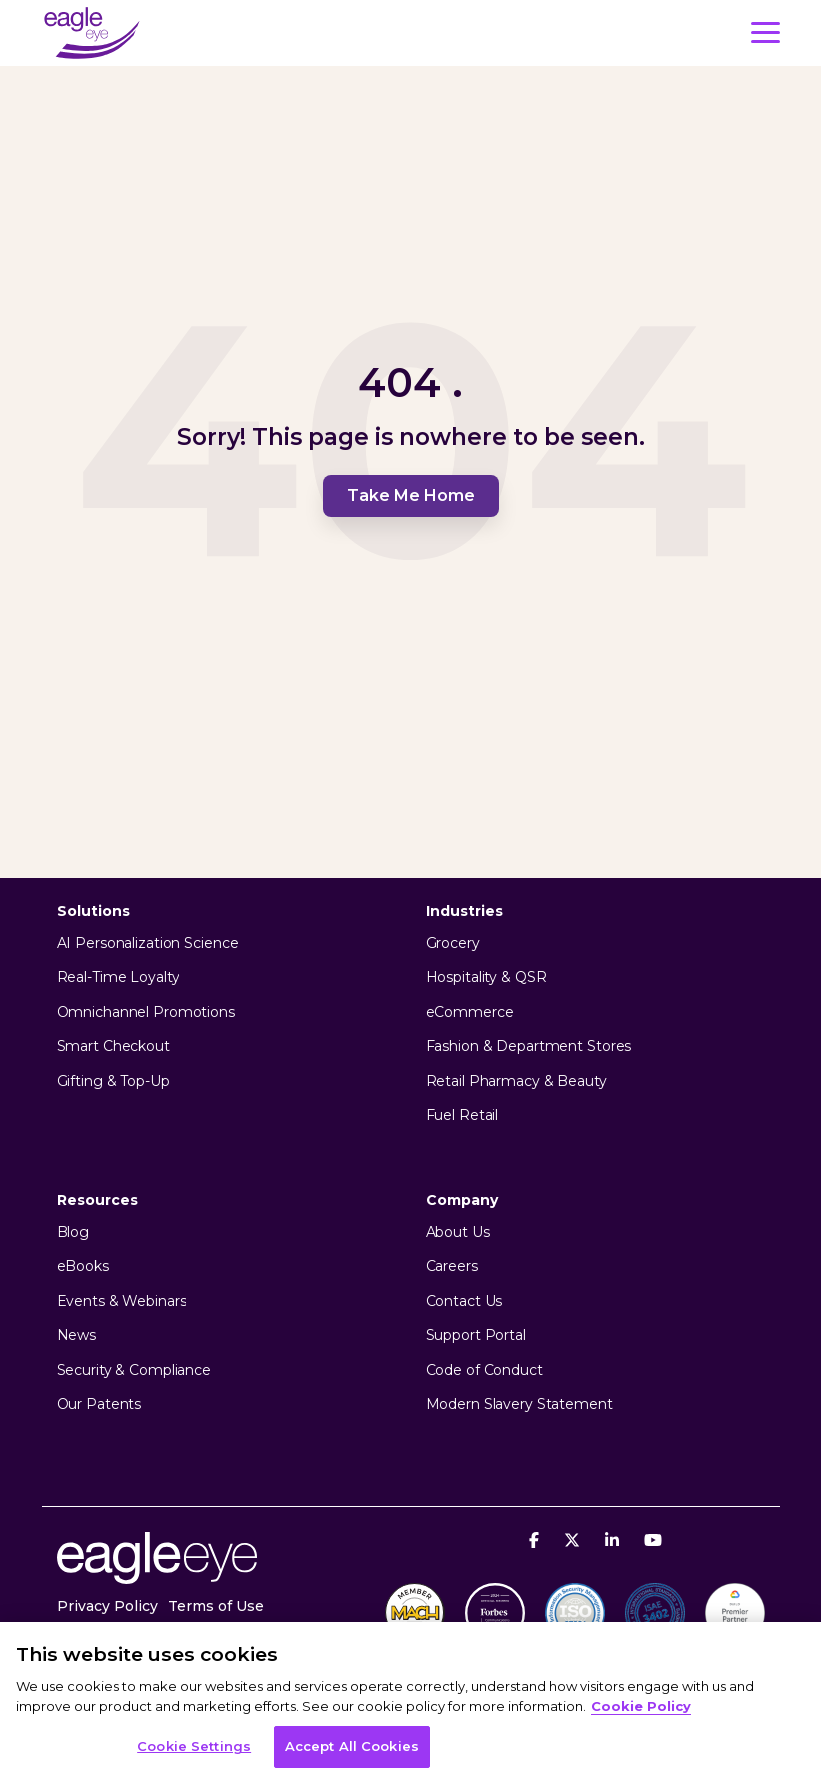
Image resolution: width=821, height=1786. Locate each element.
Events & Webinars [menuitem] (122, 1301)
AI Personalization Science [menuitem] (148, 943)
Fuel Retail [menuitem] (462, 1115)
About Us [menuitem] (458, 1232)
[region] (410, 1704)
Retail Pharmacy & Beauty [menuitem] (516, 1081)
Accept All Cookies (352, 1746)
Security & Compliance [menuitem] (134, 1370)
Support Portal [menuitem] (476, 1335)
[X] (574, 1539)
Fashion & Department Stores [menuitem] (529, 1046)
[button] (765, 31)
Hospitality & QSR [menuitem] (486, 977)
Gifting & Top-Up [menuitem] (113, 1081)
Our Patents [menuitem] (99, 1404)
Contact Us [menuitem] (464, 1301)
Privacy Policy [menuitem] (107, 1606)
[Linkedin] (614, 1539)
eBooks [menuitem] (83, 1266)
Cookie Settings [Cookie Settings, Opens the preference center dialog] (194, 1746)
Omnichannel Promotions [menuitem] (146, 1012)
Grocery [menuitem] (453, 943)
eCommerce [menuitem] (470, 1012)
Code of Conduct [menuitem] (484, 1370)
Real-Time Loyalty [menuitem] (118, 977)
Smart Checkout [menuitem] (113, 1046)
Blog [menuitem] (73, 1232)
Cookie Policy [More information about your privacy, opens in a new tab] (641, 1706)
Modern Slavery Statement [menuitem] (519, 1404)
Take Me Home (411, 495)
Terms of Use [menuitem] (216, 1606)
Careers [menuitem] (452, 1266)
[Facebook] (536, 1539)
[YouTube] (653, 1539)
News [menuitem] (77, 1335)
